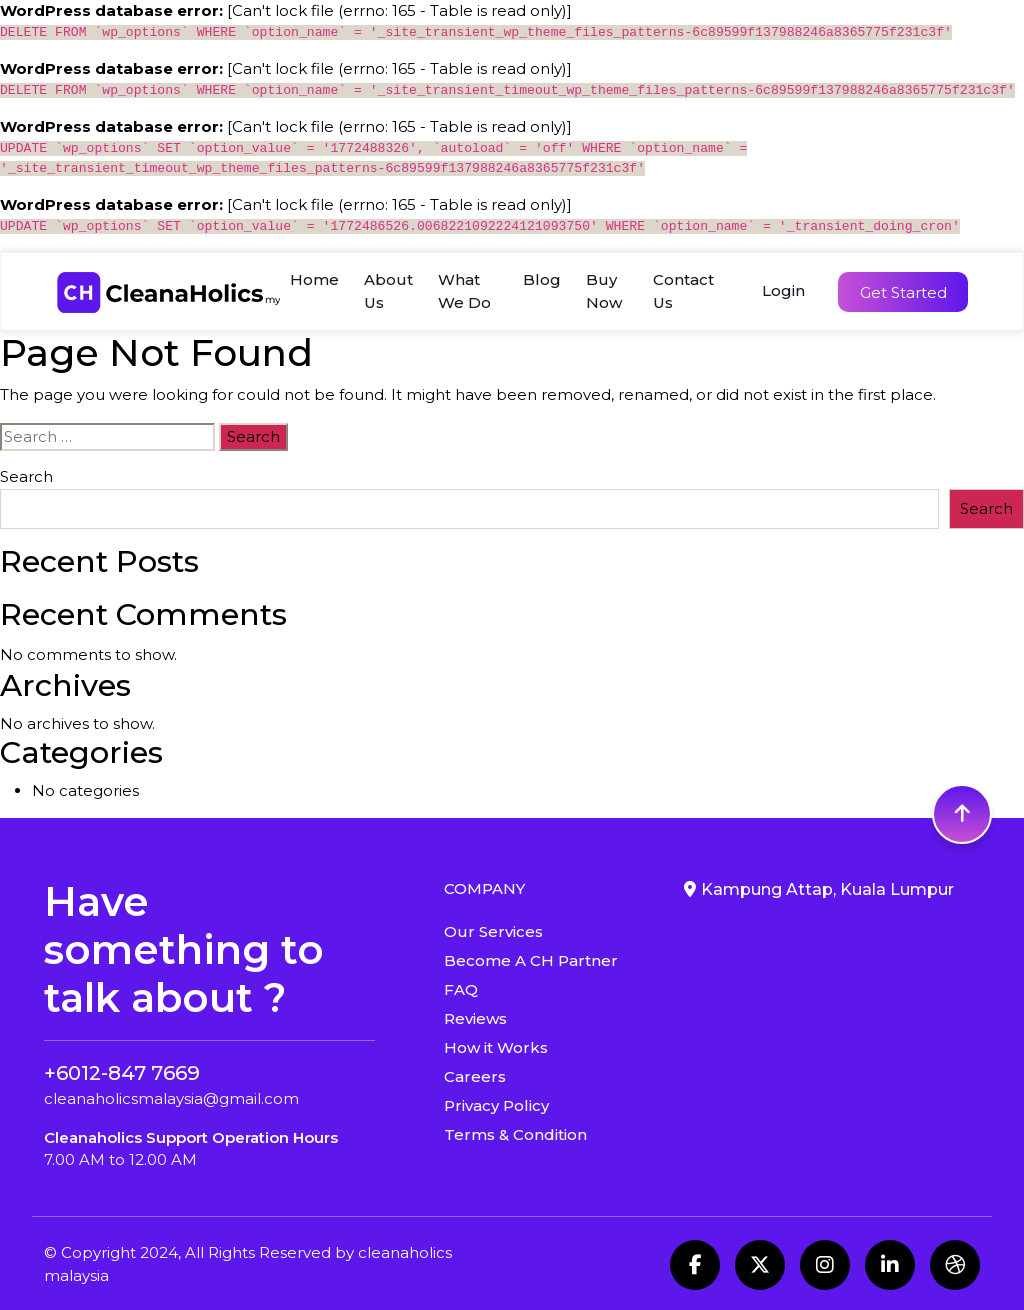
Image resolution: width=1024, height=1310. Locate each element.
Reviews (475, 1018)
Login (783, 290)
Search (26, 476)
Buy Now (604, 291)
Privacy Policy (496, 1105)
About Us (388, 291)
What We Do (464, 291)
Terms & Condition (515, 1134)
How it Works (496, 1047)
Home (314, 279)
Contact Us (683, 291)
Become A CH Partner (531, 960)
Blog (542, 279)
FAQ (461, 989)
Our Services (493, 931)
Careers (475, 1076)
